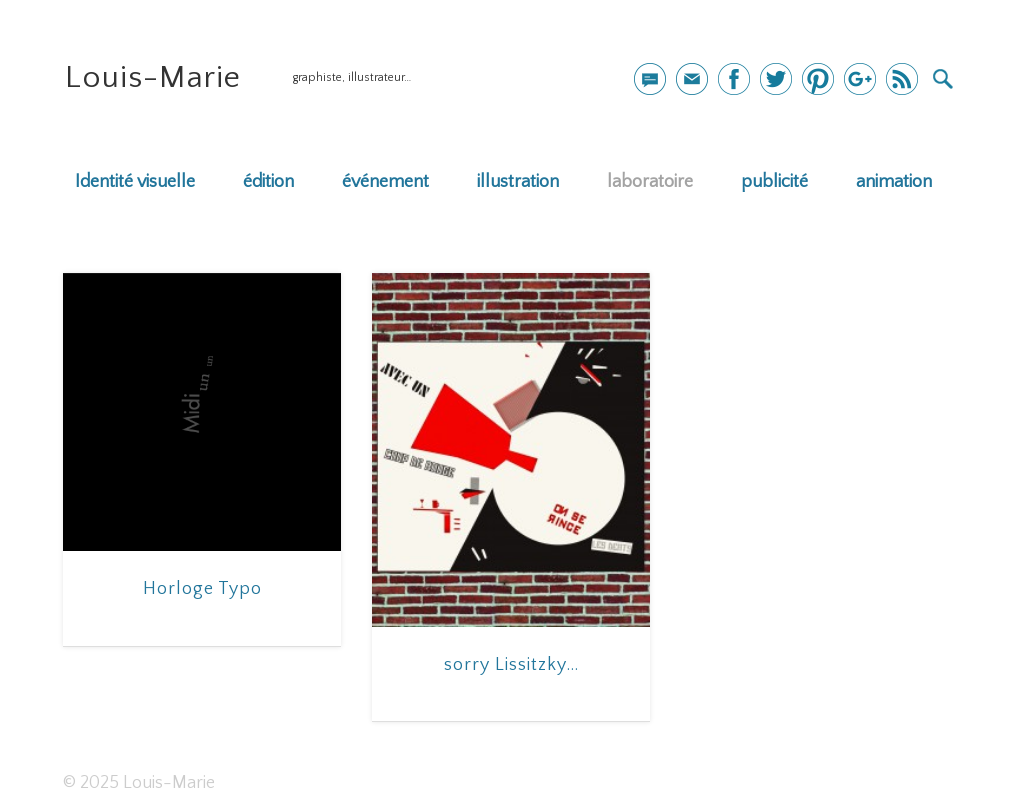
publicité (774, 182)
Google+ (860, 79)
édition (268, 182)
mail (650, 79)
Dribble (902, 79)
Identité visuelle (135, 182)
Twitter (776, 79)
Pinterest (818, 79)
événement (385, 182)
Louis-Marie (153, 77)
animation (894, 182)
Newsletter (692, 79)
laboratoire (650, 182)
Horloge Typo (202, 589)
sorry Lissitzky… (511, 665)
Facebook (734, 79)
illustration (518, 182)
